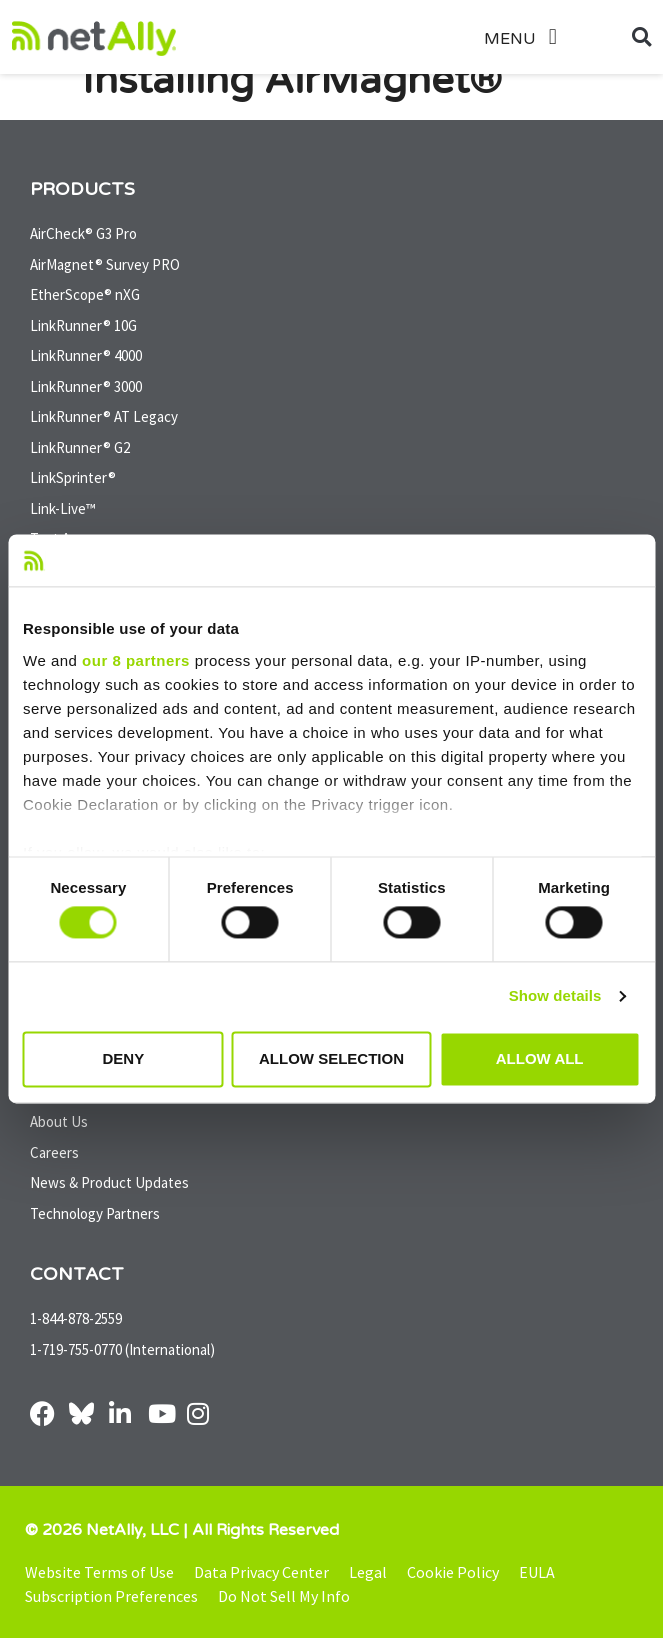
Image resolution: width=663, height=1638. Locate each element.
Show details (555, 996)
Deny (123, 1058)
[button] (543, 37)
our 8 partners (136, 660)
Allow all (540, 1058)
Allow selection (331, 1058)
